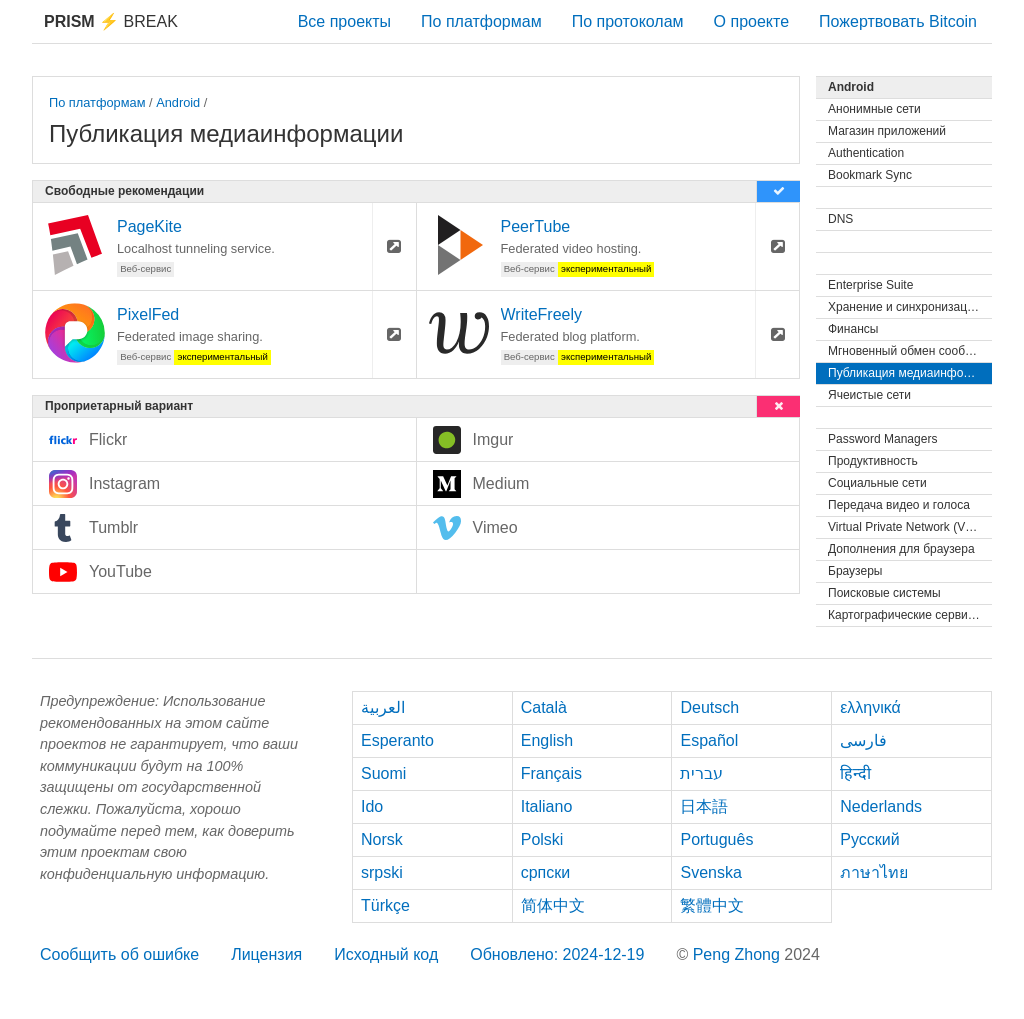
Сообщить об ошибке (119, 954)
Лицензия (266, 954)
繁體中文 (712, 905)
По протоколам (628, 21)
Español (709, 740)
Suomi (383, 773)
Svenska (710, 872)
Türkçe (385, 905)
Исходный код (386, 954)
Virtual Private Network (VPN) (907, 527)
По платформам (481, 21)
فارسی (863, 740)
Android (178, 102)
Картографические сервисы (905, 615)
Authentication (866, 153)
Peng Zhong (739, 954)
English (547, 740)
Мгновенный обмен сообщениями (910, 351)
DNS (840, 219)
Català (544, 707)
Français (551, 773)
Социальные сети (877, 483)
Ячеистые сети (869, 395)
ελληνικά (870, 707)
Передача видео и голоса (899, 505)
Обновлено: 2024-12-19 (557, 954)
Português (716, 839)
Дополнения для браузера (901, 549)
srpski (382, 872)
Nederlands (881, 806)
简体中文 (553, 905)
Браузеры (855, 571)
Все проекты (344, 21)
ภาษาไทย (874, 872)
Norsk (382, 839)
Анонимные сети (874, 109)
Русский (869, 839)
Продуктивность (873, 461)
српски (546, 872)
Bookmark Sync (870, 175)
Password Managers (882, 439)
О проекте (751, 21)
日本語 (704, 806)
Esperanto (397, 740)
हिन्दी (855, 773)
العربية (383, 707)
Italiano (547, 806)
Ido (372, 806)
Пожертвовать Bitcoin (898, 21)
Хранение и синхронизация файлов (910, 307)
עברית (701, 773)
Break (111, 21)
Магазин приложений (887, 131)
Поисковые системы (884, 593)
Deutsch (709, 707)
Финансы (853, 329)
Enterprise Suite (870, 285)
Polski (542, 839)
